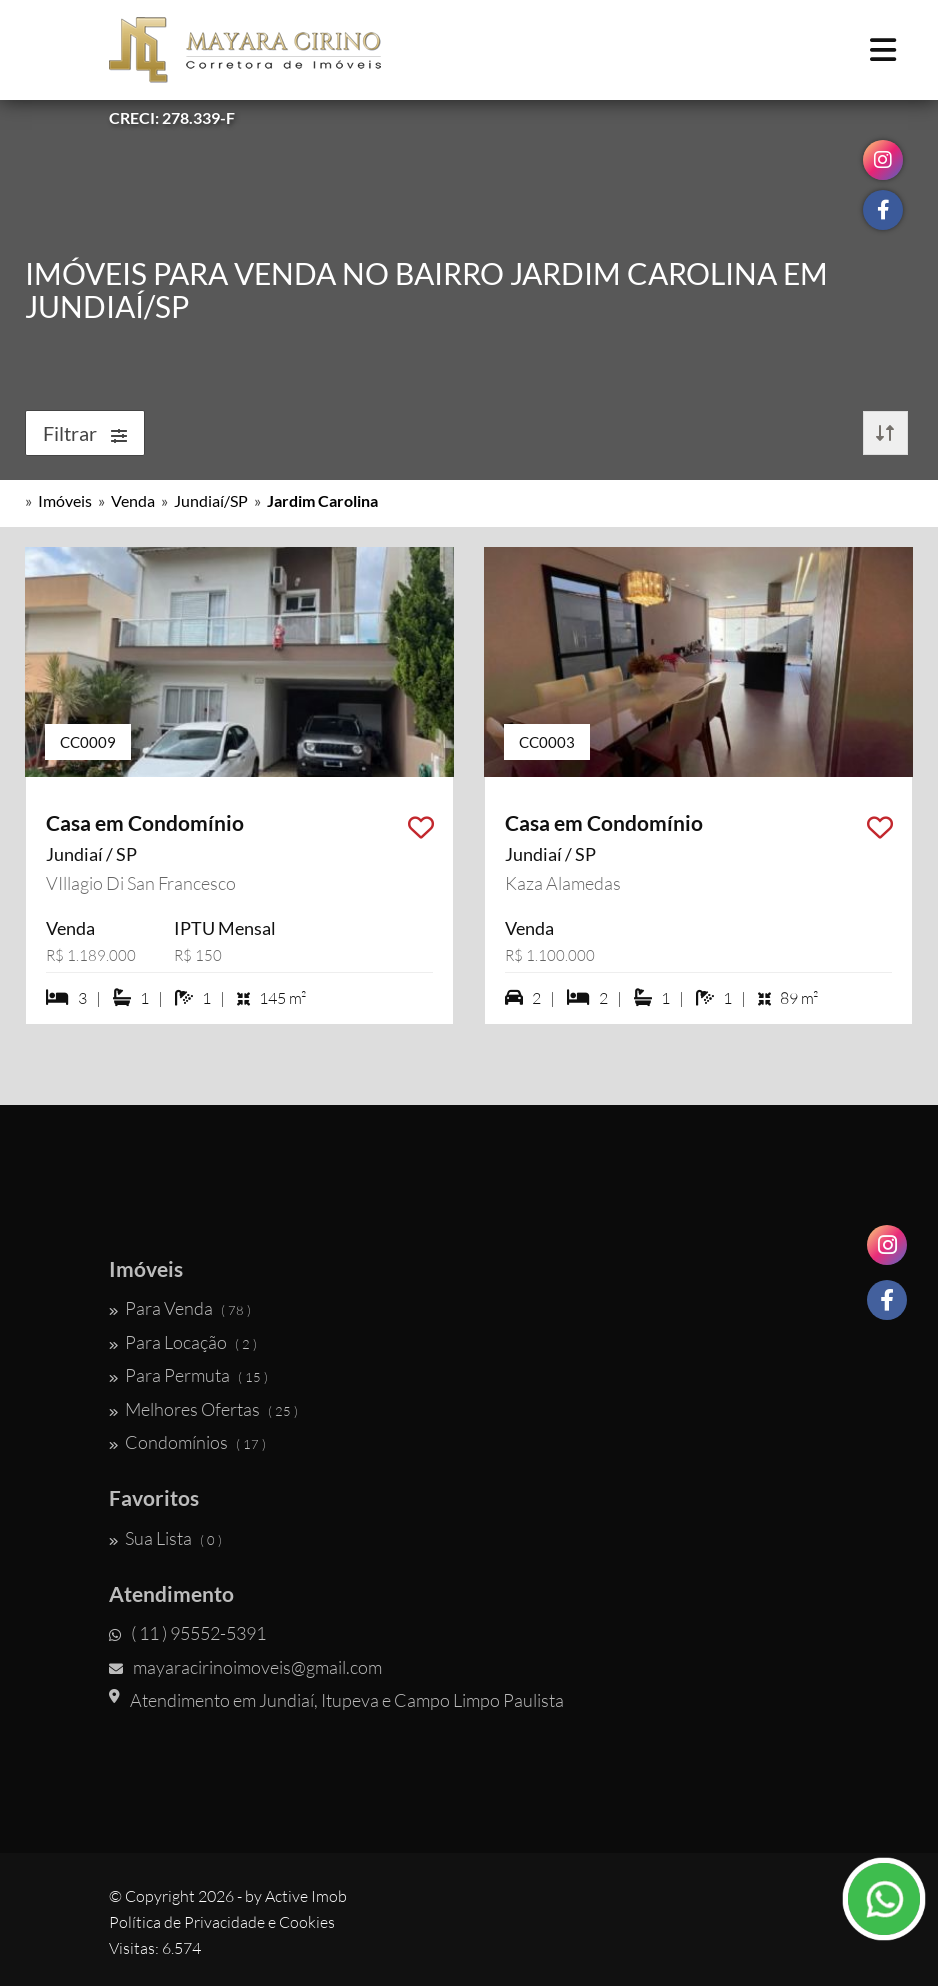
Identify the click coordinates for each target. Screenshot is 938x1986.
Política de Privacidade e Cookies (222, 1922)
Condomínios (187, 1442)
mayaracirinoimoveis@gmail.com (245, 1667)
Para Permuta (188, 1375)
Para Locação (183, 1342)
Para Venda (180, 1308)
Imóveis (65, 500)
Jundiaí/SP (211, 500)
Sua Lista (165, 1538)
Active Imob (306, 1896)
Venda (133, 500)
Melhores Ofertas (203, 1409)
